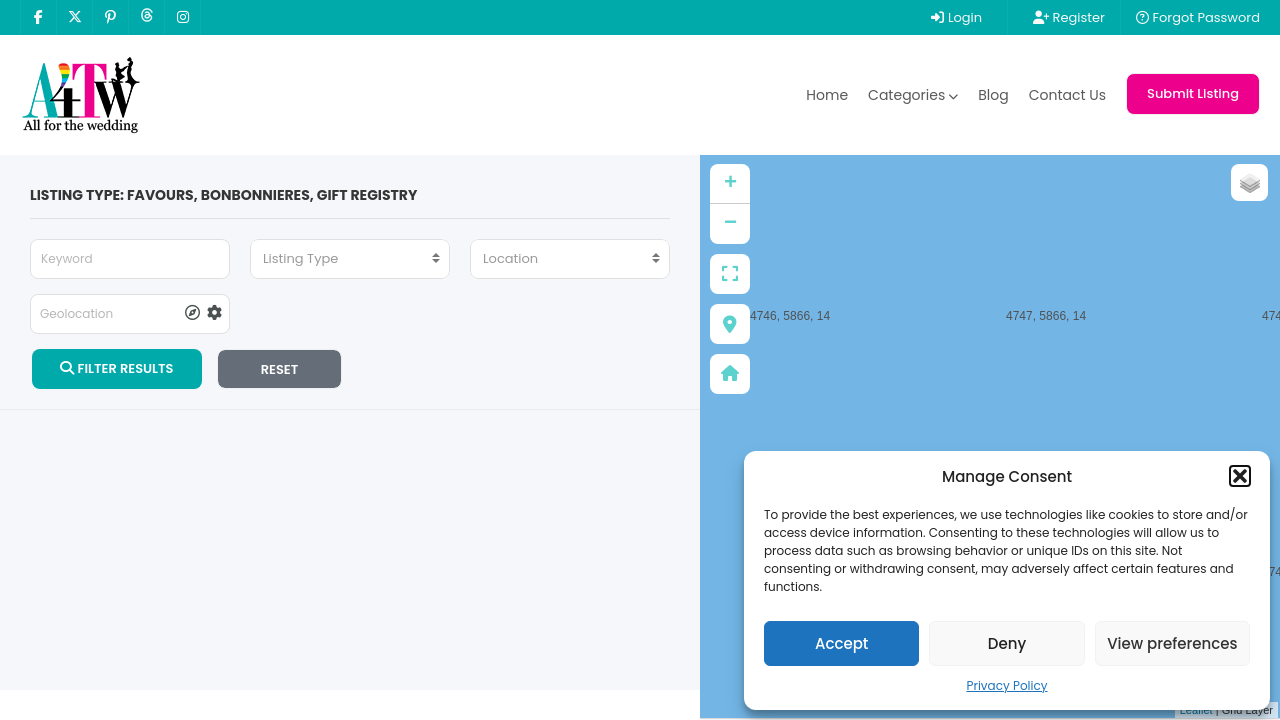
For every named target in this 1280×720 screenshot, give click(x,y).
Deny (1007, 643)
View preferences (1172, 643)
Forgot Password (1198, 17)
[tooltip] (192, 314)
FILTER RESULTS (116, 368)
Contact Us (1067, 95)
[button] (1240, 476)
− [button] (730, 224)
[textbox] (350, 259)
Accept (841, 643)
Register (1069, 17)
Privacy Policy (1006, 685)
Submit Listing (1193, 93)
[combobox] (350, 259)
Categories (913, 95)
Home (827, 95)
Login (956, 17)
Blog (993, 95)
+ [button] (730, 184)
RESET (280, 369)
